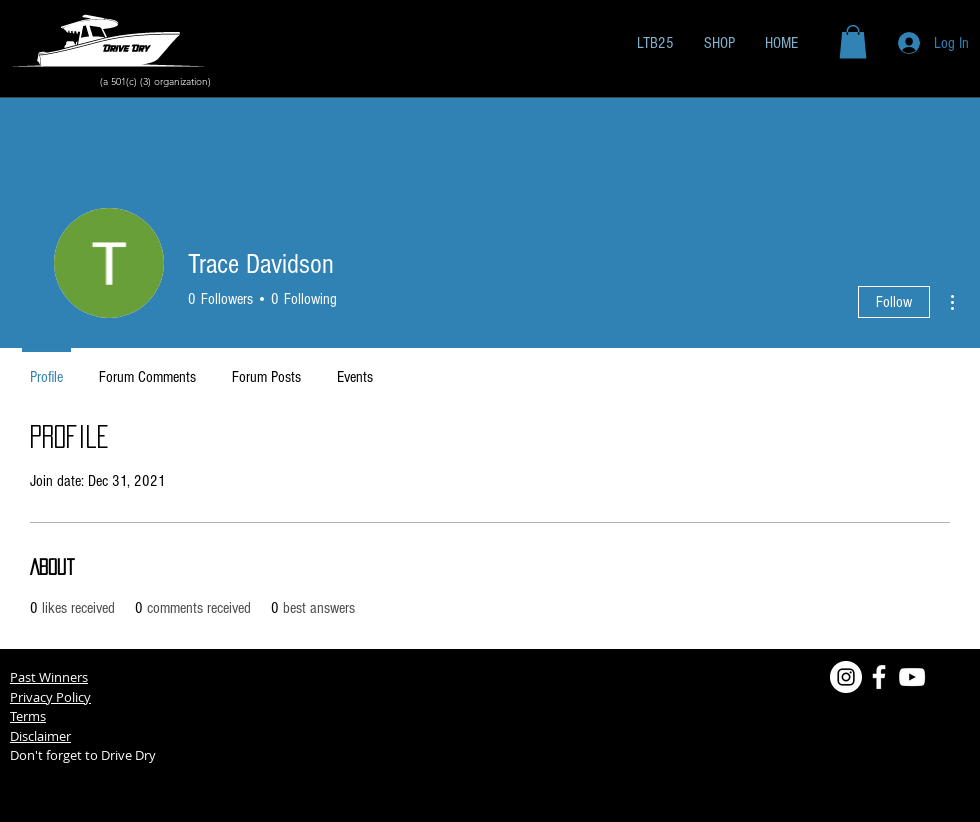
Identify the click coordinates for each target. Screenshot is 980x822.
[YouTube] (912, 677)
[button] (853, 41)
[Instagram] (846, 677)
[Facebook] (879, 677)
